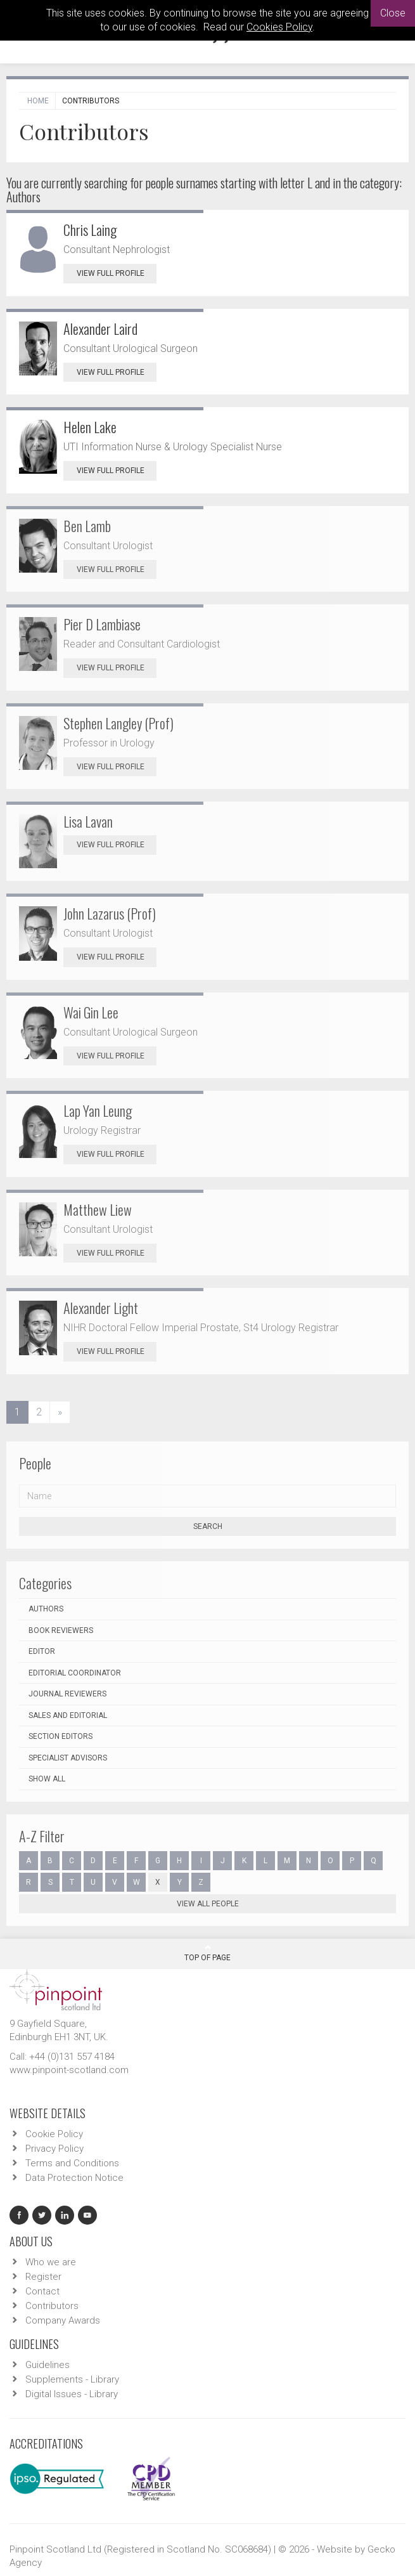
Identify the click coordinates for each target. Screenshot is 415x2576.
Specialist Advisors (68, 1757)
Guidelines (47, 2365)
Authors (46, 1608)
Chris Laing (90, 229)
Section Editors (61, 1736)
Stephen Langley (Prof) (118, 723)
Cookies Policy (279, 27)
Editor (42, 1651)
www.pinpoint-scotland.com (69, 2070)
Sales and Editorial (68, 1715)
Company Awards (62, 2320)
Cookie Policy (54, 2134)
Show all (47, 1778)
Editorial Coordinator (75, 1673)
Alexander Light (100, 1308)
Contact (42, 2291)
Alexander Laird (100, 328)
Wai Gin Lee (90, 1012)
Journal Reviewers (67, 1693)
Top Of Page (207, 1952)
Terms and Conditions (72, 2163)
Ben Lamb (87, 526)
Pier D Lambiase (102, 624)
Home (38, 100)
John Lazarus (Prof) (109, 913)
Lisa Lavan (88, 821)
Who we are (50, 2262)
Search (207, 1526)
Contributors (52, 2306)
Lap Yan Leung (97, 1110)
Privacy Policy (54, 2148)
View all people (208, 1903)
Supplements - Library (72, 2379)
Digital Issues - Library (71, 2394)
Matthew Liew (97, 1209)
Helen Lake (90, 427)
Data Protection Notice (74, 2177)
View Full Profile (116, 273)
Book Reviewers (61, 1630)
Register (43, 2276)
